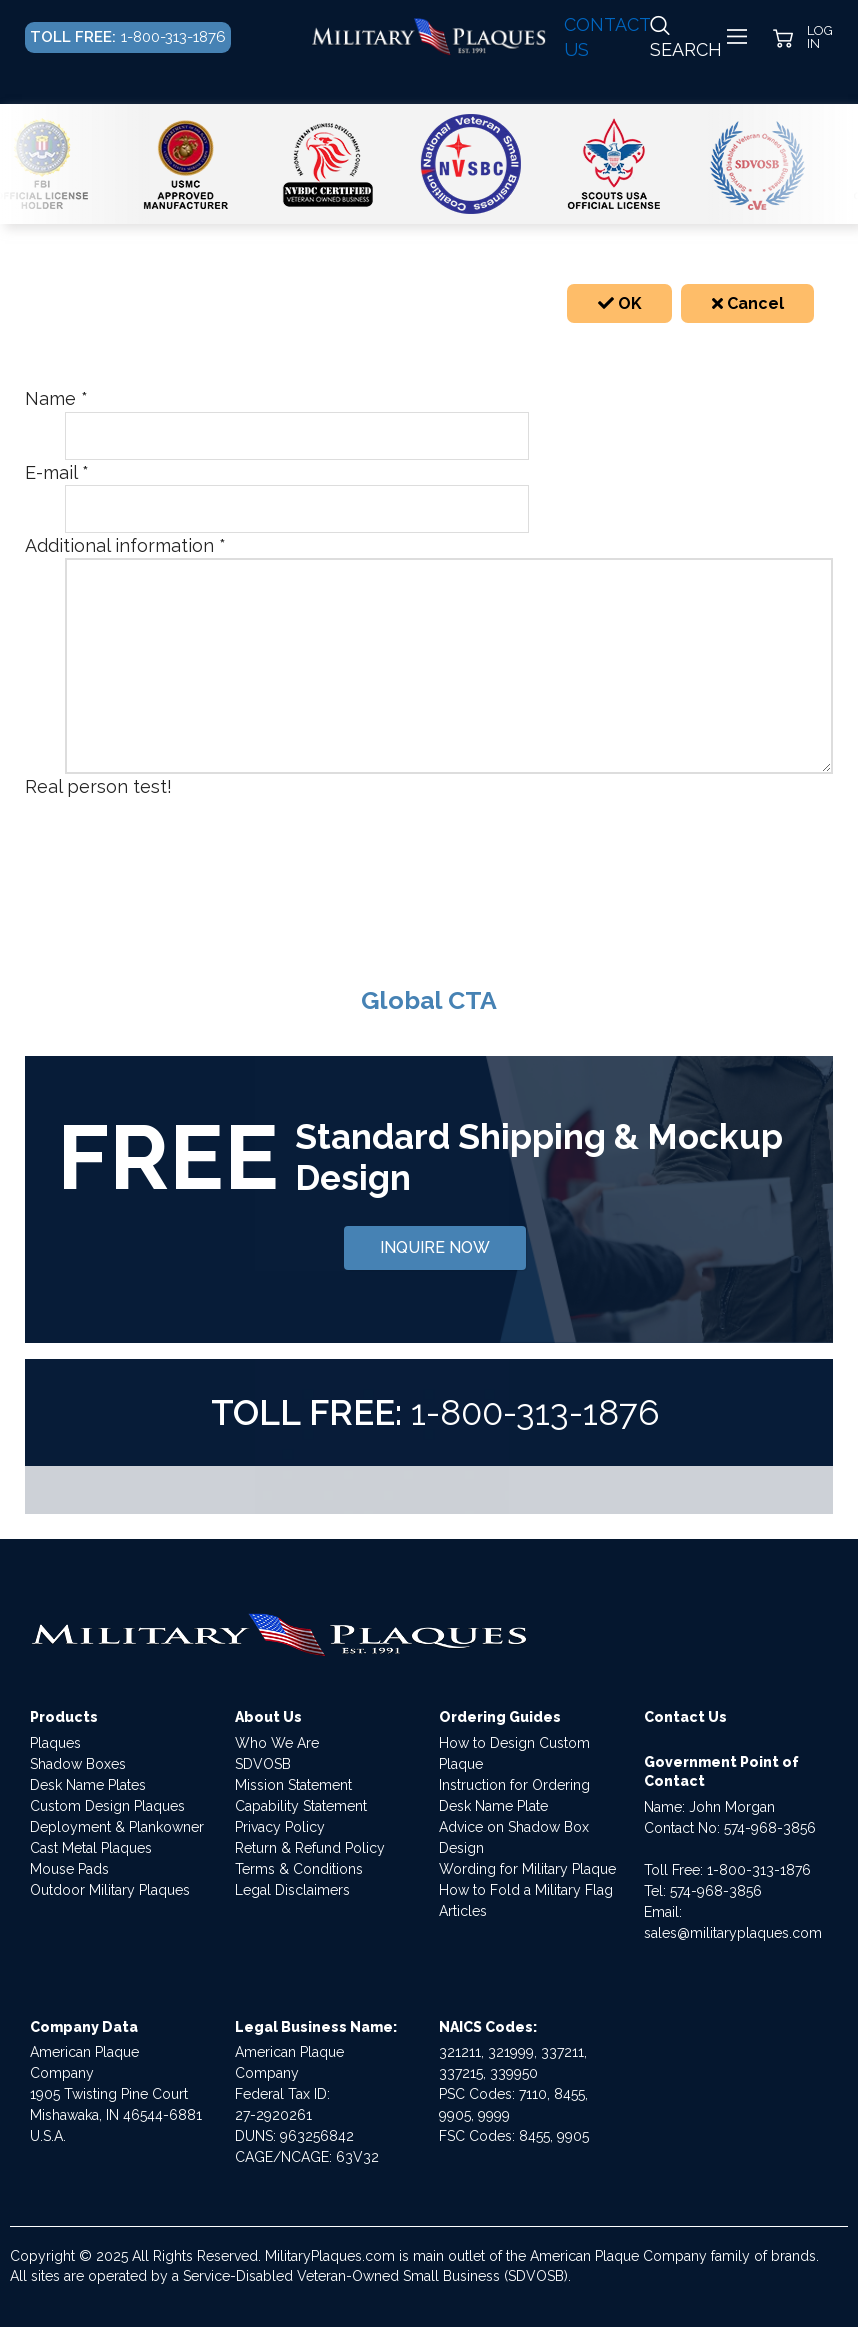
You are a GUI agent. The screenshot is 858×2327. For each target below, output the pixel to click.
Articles (463, 1911)
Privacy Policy (280, 1827)
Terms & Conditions (299, 1869)
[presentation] (217, 839)
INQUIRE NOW (435, 1247)
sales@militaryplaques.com (733, 1933)
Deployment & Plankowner (117, 1827)
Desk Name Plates (88, 1785)
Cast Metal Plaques (91, 1848)
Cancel (748, 303)
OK (620, 303)
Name (56, 398)
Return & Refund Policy (310, 1848)
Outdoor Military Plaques (110, 1890)
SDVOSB (263, 1764)
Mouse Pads (69, 1869)
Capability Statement (301, 1806)
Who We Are (277, 1743)
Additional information (125, 545)
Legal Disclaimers (292, 1890)
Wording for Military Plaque (527, 1869)
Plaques (55, 1743)
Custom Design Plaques (107, 1806)
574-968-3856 (770, 1828)
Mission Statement (293, 1785)
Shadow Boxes (78, 1764)
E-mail (57, 472)
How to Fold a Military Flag (526, 1890)
